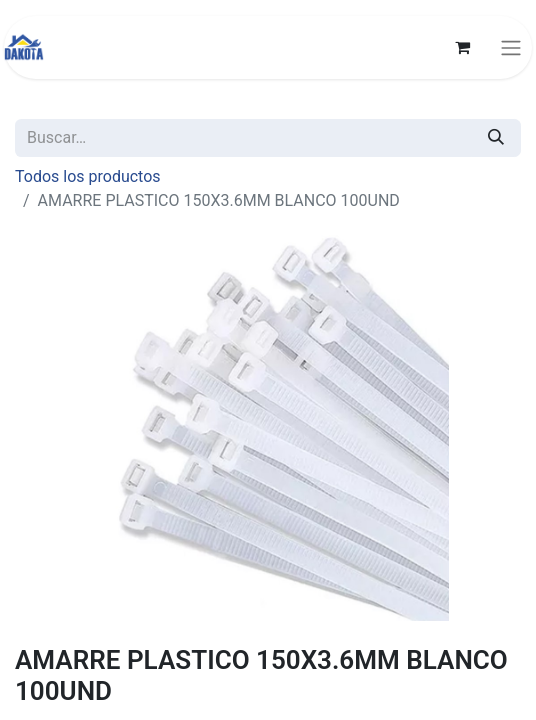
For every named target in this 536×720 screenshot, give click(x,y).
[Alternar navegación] (511, 47)
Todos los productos (88, 176)
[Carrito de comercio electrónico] (462, 47)
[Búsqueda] (496, 138)
